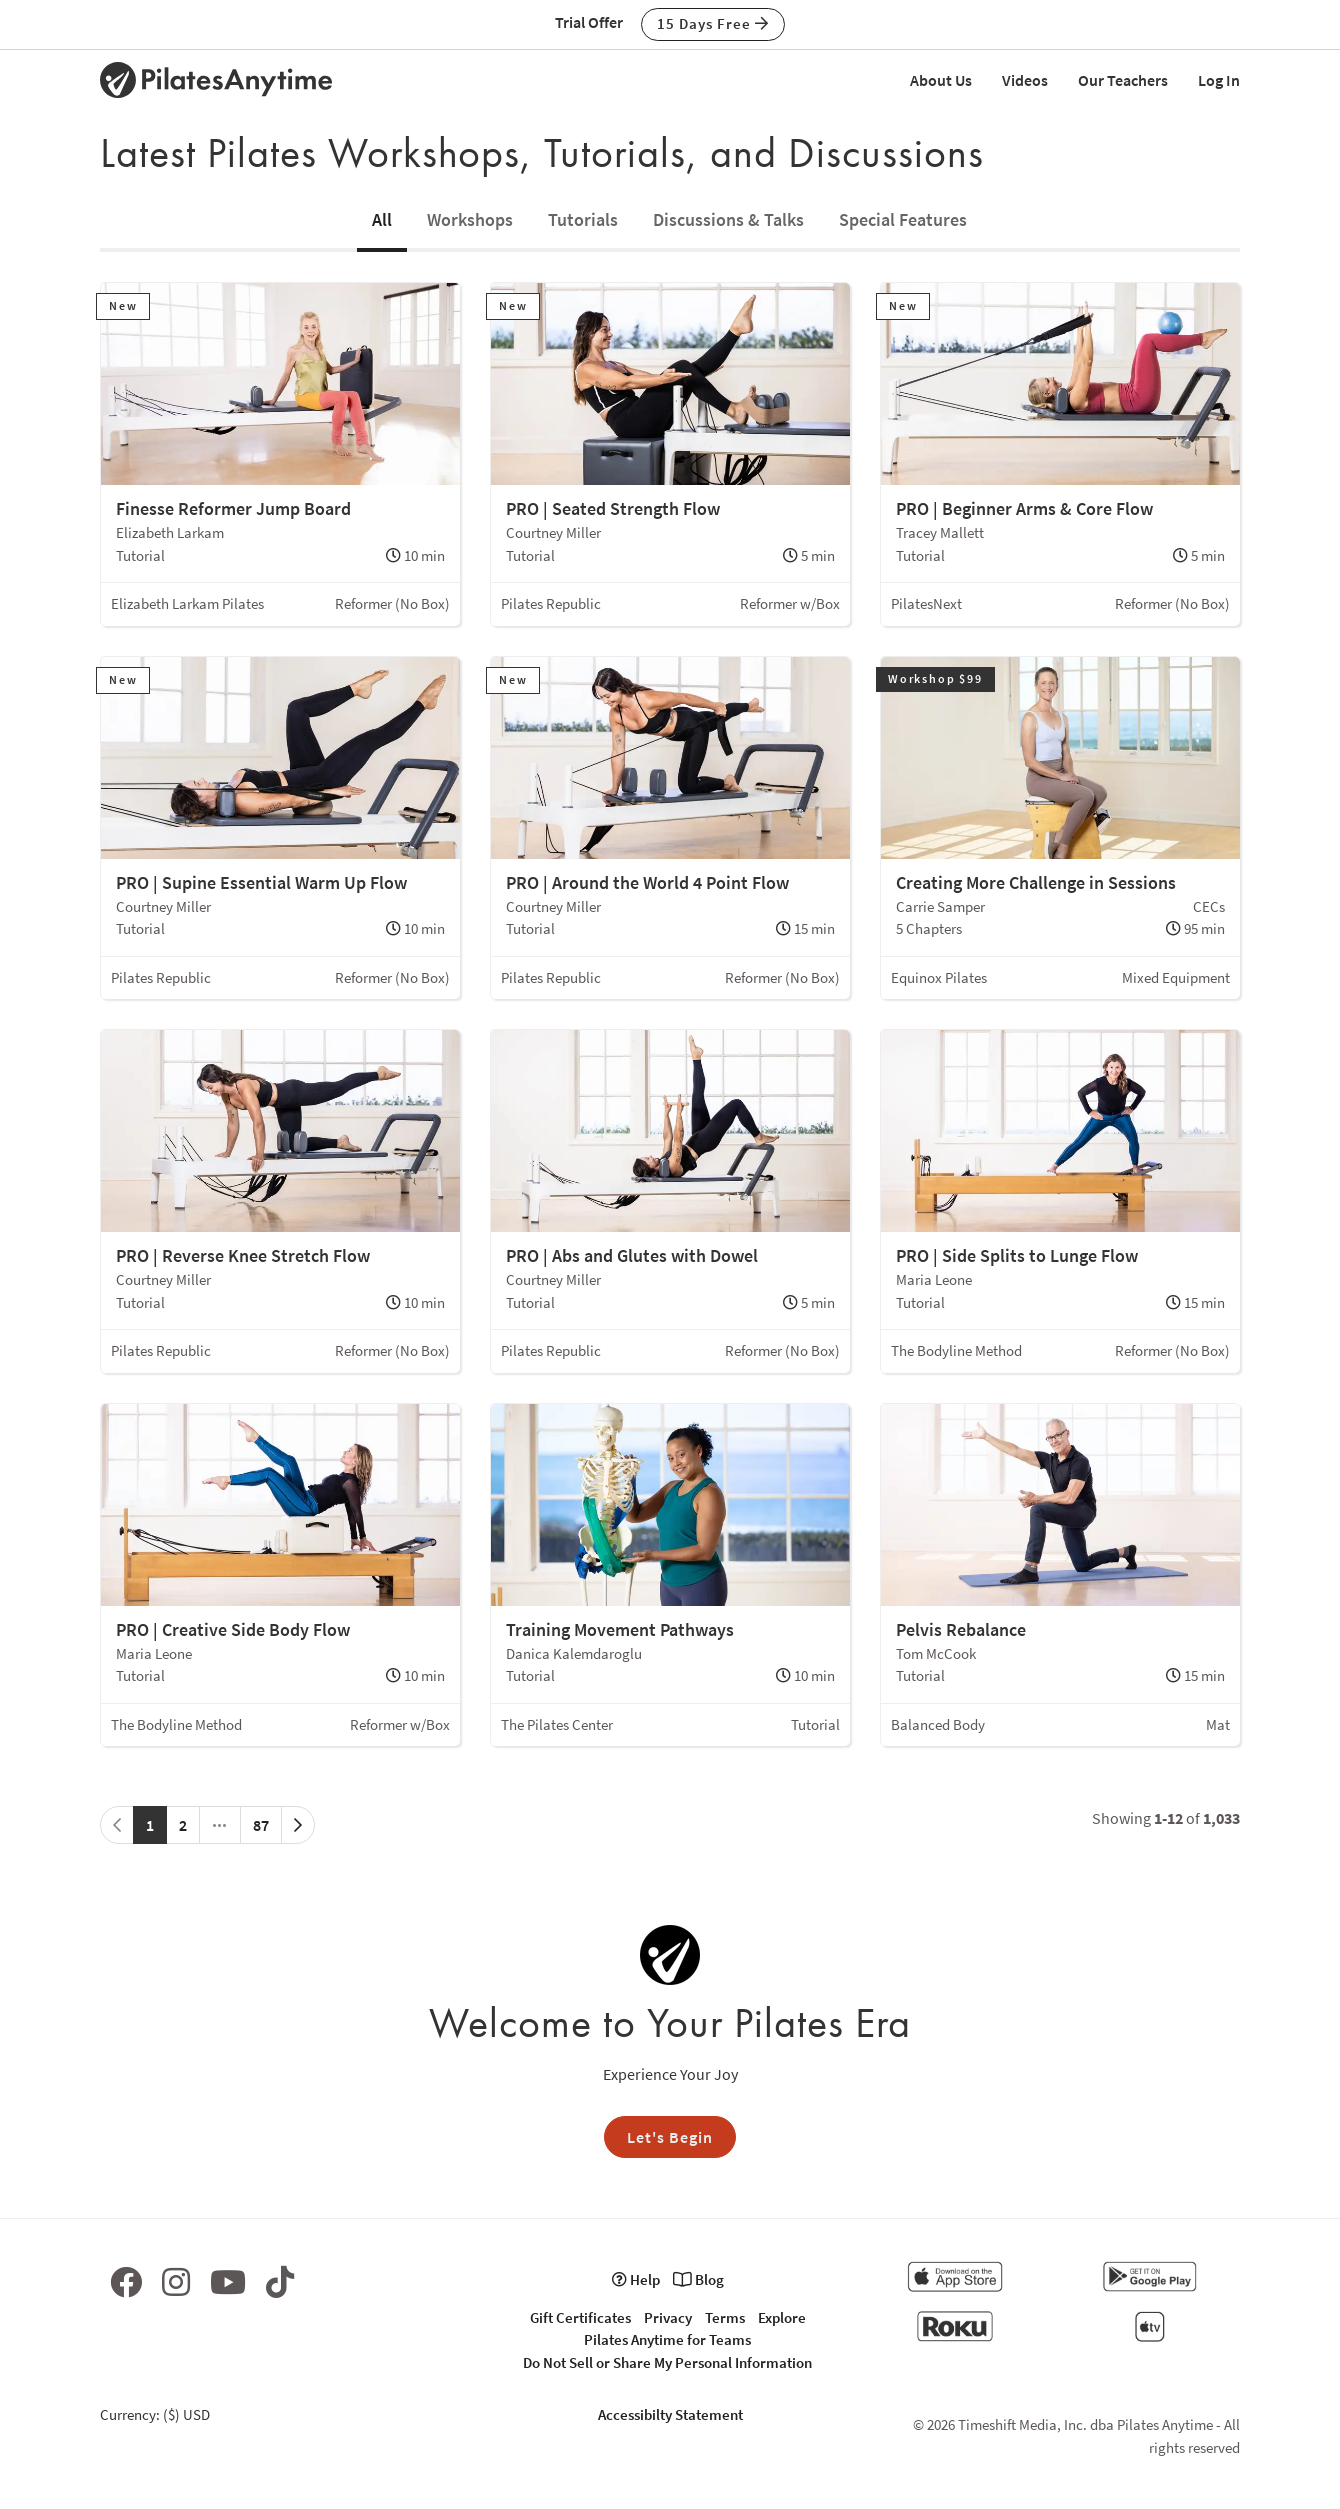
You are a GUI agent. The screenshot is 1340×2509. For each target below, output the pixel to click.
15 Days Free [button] (713, 23)
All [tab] (382, 219)
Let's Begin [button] (670, 2137)
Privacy (668, 2317)
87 (261, 1825)
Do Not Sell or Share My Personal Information (667, 2362)
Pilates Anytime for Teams (667, 2339)
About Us (941, 80)
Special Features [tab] (903, 219)
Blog (698, 2279)
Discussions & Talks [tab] (728, 219)
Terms (725, 2317)
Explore (782, 2317)
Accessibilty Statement (670, 2414)
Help (636, 2279)
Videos (1025, 80)
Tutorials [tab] (583, 219)
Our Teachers (1123, 80)
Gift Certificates (580, 2317)
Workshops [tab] (470, 219)
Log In (1219, 80)
